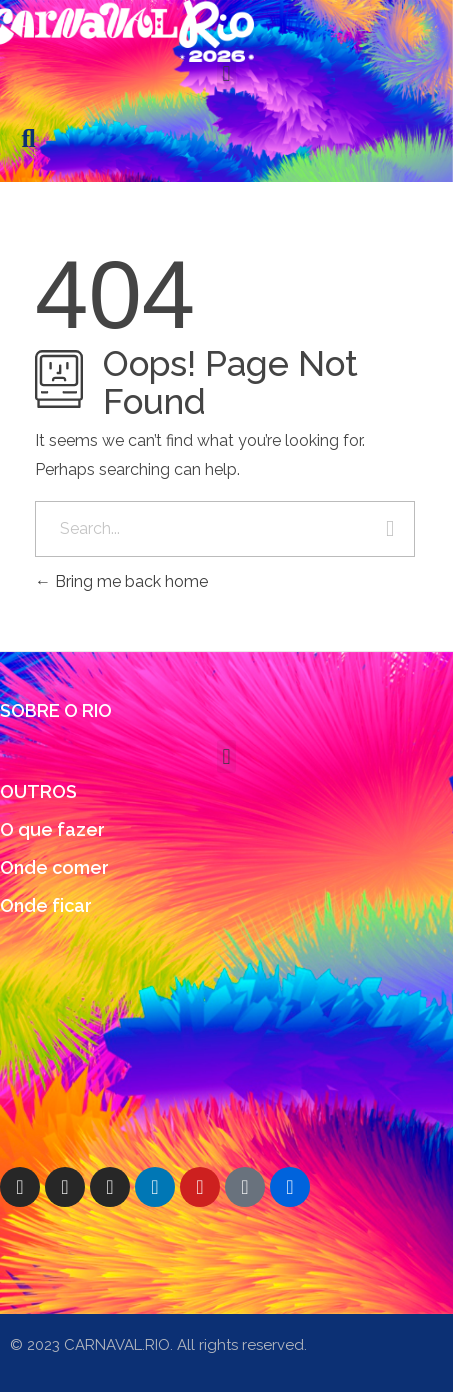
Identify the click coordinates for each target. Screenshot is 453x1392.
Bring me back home (121, 581)
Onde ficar (46, 905)
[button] (226, 73)
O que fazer (52, 829)
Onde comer (54, 867)
